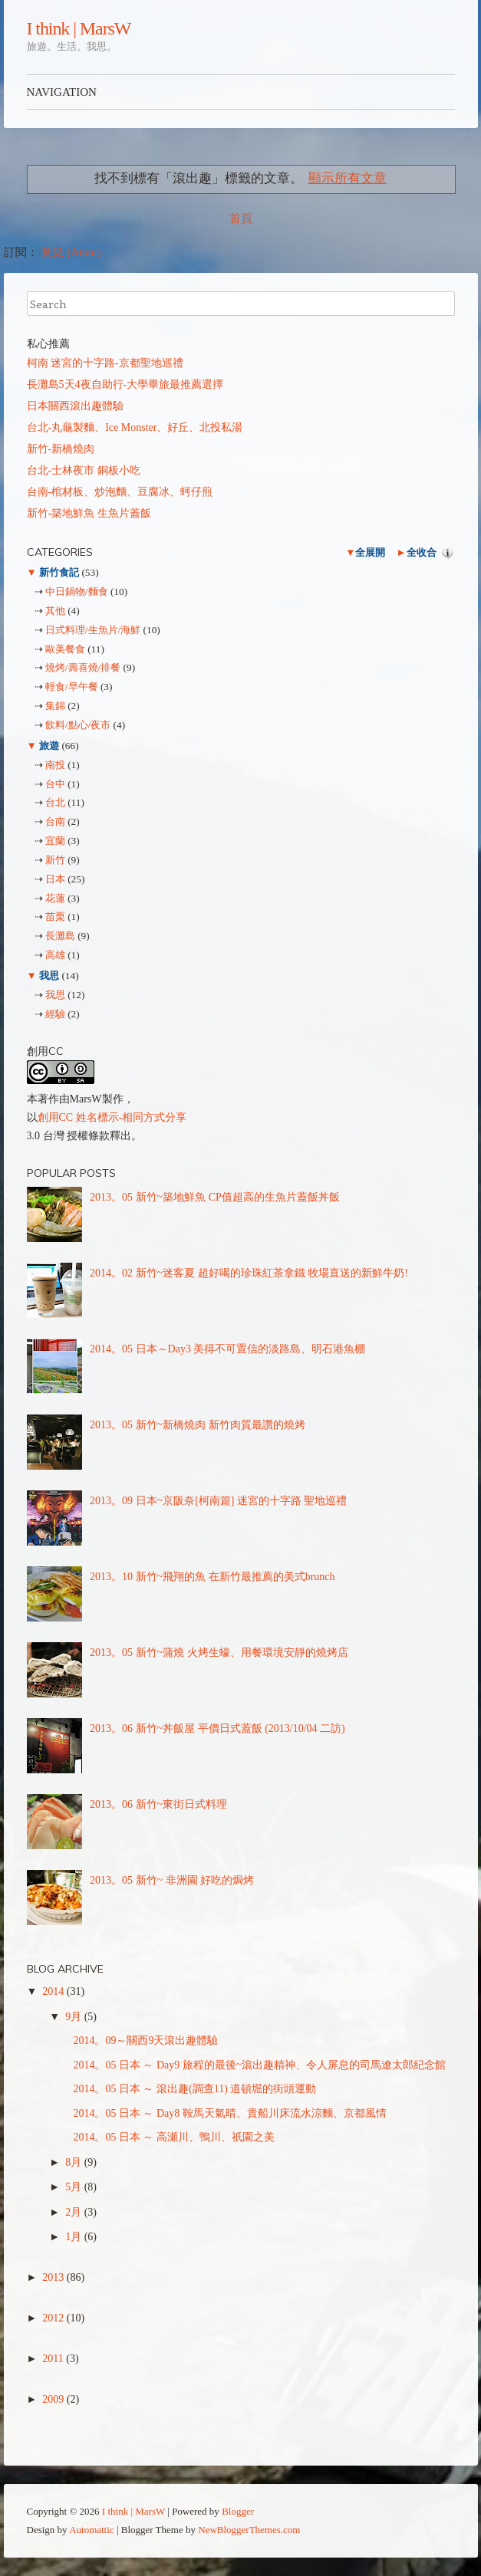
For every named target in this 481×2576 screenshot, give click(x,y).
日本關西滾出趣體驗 (75, 406)
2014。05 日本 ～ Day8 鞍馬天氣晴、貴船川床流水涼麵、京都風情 (229, 2113)
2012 (54, 2318)
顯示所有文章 (347, 178)
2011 (54, 2358)
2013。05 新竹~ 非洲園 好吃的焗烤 (172, 1880)
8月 (74, 2162)
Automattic (91, 2529)
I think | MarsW (79, 28)
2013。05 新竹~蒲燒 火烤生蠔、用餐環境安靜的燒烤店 (219, 1652)
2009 (54, 2399)
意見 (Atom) (70, 252)
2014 (54, 1991)
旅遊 (49, 745)
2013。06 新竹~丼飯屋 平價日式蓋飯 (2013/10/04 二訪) (217, 1728)
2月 (74, 2212)
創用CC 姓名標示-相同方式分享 (112, 1117)
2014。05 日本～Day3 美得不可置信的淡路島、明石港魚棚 (227, 1349)
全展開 (370, 552)
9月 (74, 2016)
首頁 (240, 218)
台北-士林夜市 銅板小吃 (83, 470)
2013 (54, 2277)
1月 (74, 2236)
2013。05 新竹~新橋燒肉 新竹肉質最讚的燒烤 (197, 1425)
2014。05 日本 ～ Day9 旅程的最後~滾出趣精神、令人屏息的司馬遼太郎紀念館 (259, 2065)
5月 (74, 2187)
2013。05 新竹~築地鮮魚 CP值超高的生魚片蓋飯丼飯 (215, 1197)
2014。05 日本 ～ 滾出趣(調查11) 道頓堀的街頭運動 (194, 2089)
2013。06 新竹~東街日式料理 (158, 1804)
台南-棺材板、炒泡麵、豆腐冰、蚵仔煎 (120, 492)
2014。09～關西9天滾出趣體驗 (145, 2040)
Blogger (238, 2511)
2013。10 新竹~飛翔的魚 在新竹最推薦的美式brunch (212, 1576)
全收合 (422, 552)
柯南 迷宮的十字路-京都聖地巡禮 (105, 363)
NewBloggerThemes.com (249, 2529)
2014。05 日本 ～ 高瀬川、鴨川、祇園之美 (174, 2137)
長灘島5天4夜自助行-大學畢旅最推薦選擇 (125, 384)
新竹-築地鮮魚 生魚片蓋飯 (89, 513)
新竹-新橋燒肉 (61, 449)
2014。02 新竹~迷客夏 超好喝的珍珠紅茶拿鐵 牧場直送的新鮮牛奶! (249, 1273)
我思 (49, 975)
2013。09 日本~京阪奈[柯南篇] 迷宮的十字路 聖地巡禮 (218, 1500)
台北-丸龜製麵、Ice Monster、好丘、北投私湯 (135, 427)
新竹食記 (59, 572)
